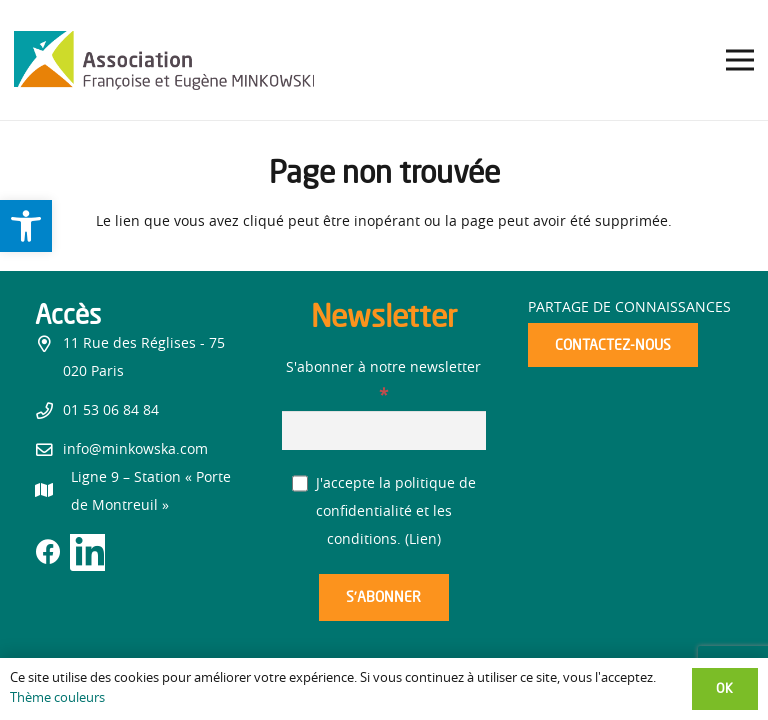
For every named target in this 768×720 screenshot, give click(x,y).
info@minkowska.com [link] (135, 450)
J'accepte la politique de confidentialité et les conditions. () (384, 512)
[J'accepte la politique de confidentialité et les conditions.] (300, 483)
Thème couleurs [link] (57, 698)
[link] (26, 226)
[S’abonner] (384, 597)
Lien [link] (423, 540)
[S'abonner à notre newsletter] (384, 430)
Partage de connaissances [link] (629, 308)
